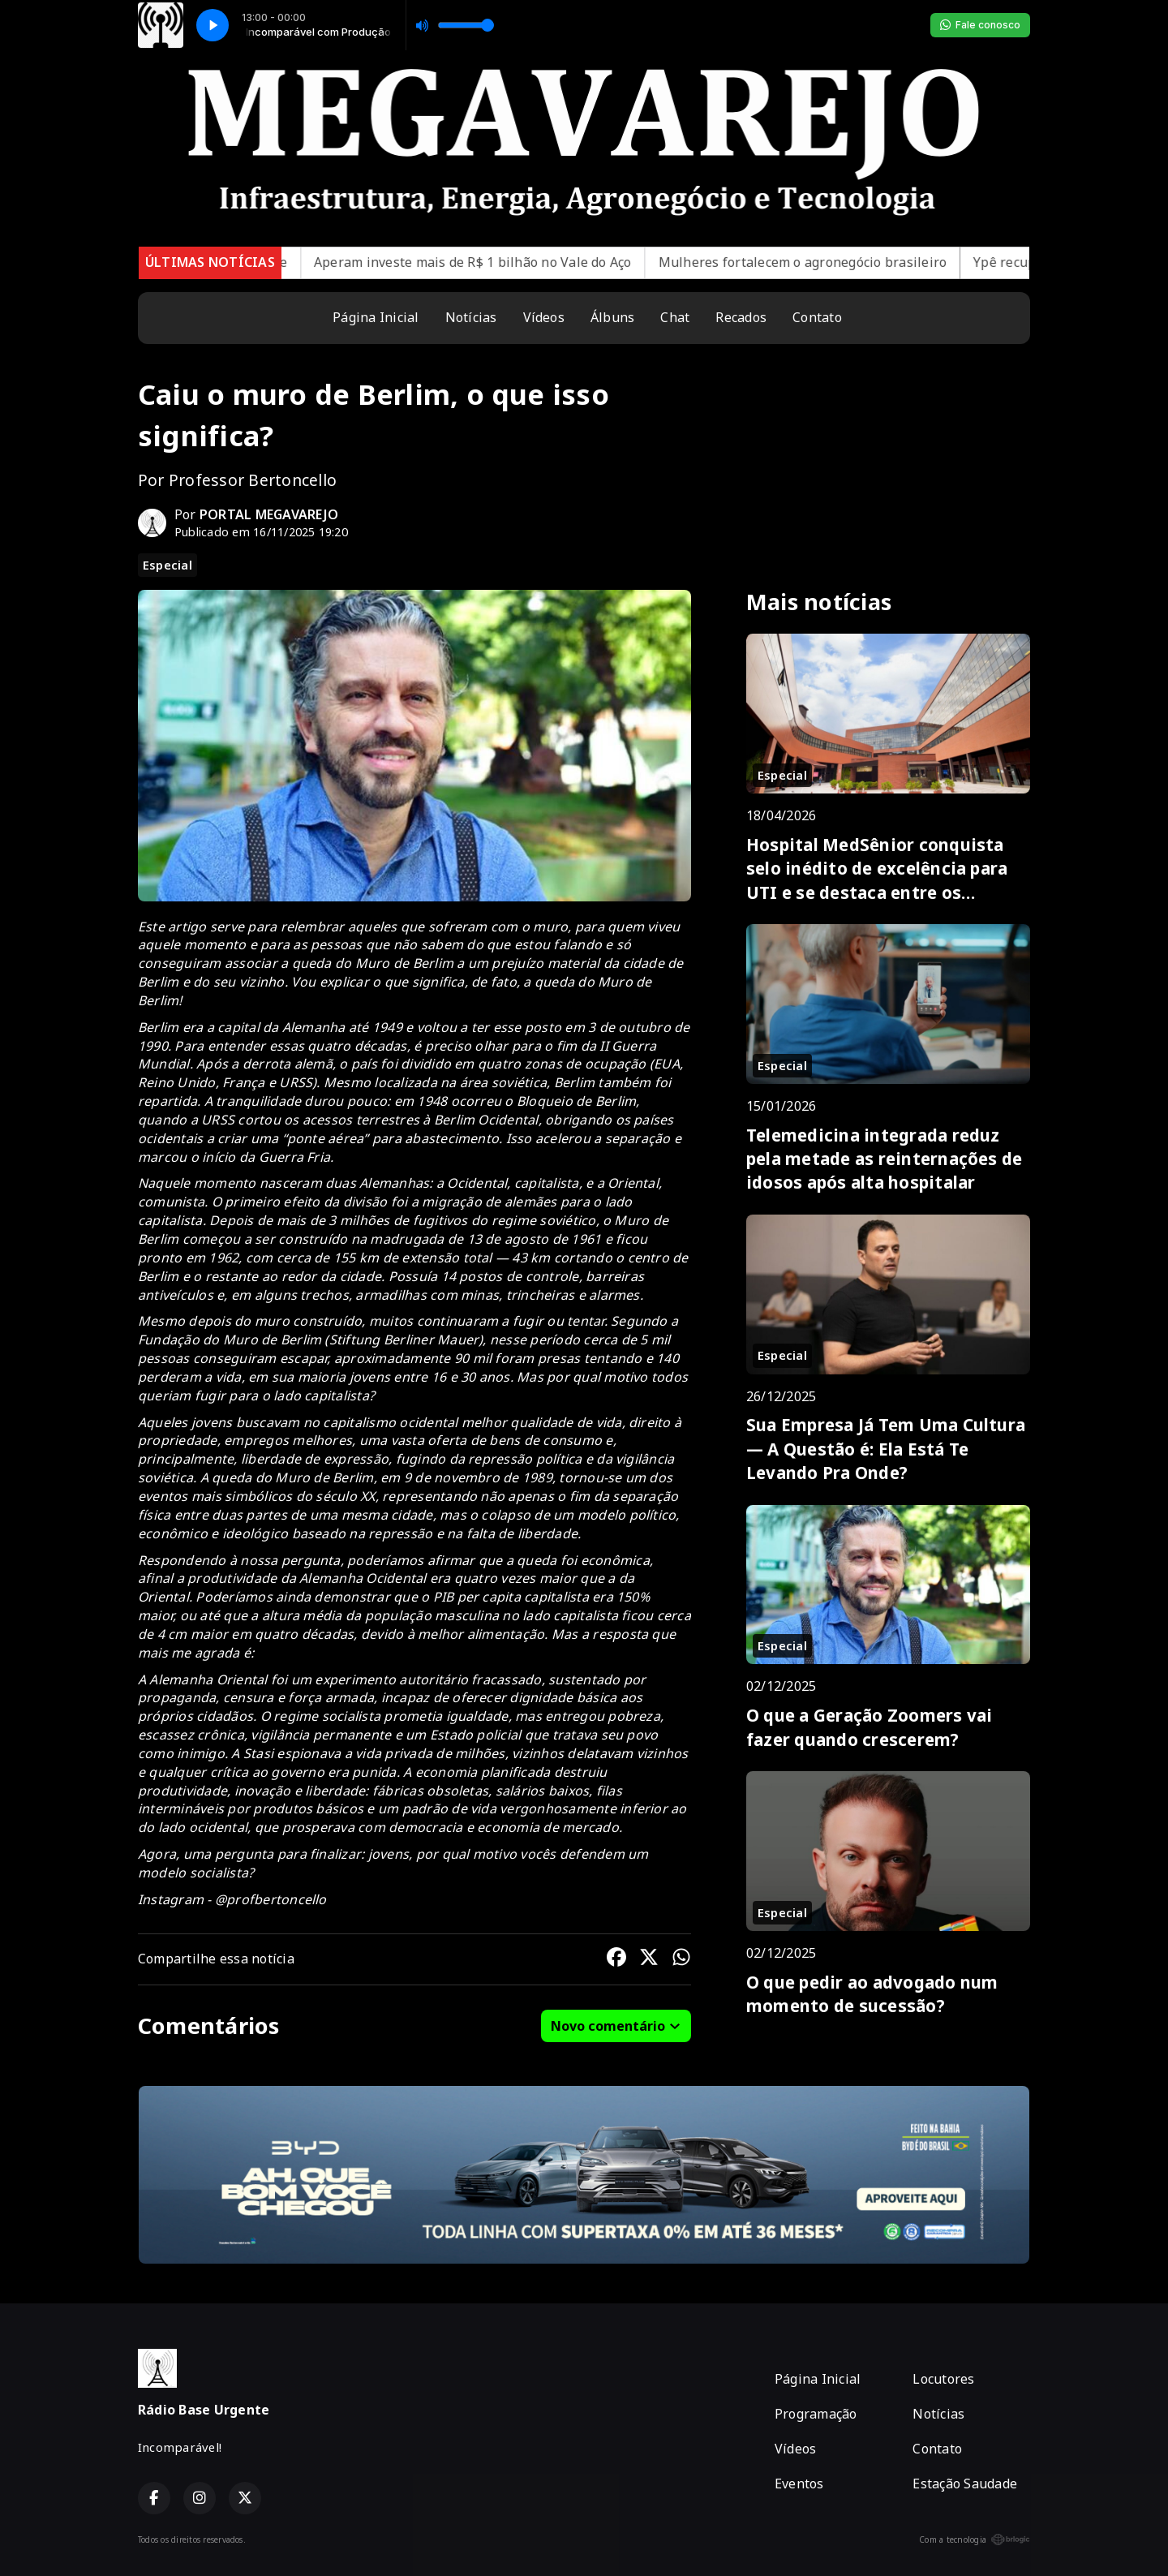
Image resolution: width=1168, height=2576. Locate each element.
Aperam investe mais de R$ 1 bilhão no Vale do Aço (503, 262)
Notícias (471, 317)
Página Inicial (376, 317)
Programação (816, 2414)
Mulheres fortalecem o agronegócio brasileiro (833, 262)
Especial (167, 565)
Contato (817, 317)
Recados (740, 317)
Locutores (943, 2379)
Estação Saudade (964, 2483)
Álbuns (612, 317)
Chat (674, 317)
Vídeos (544, 317)
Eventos (799, 2483)
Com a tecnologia (974, 2539)
